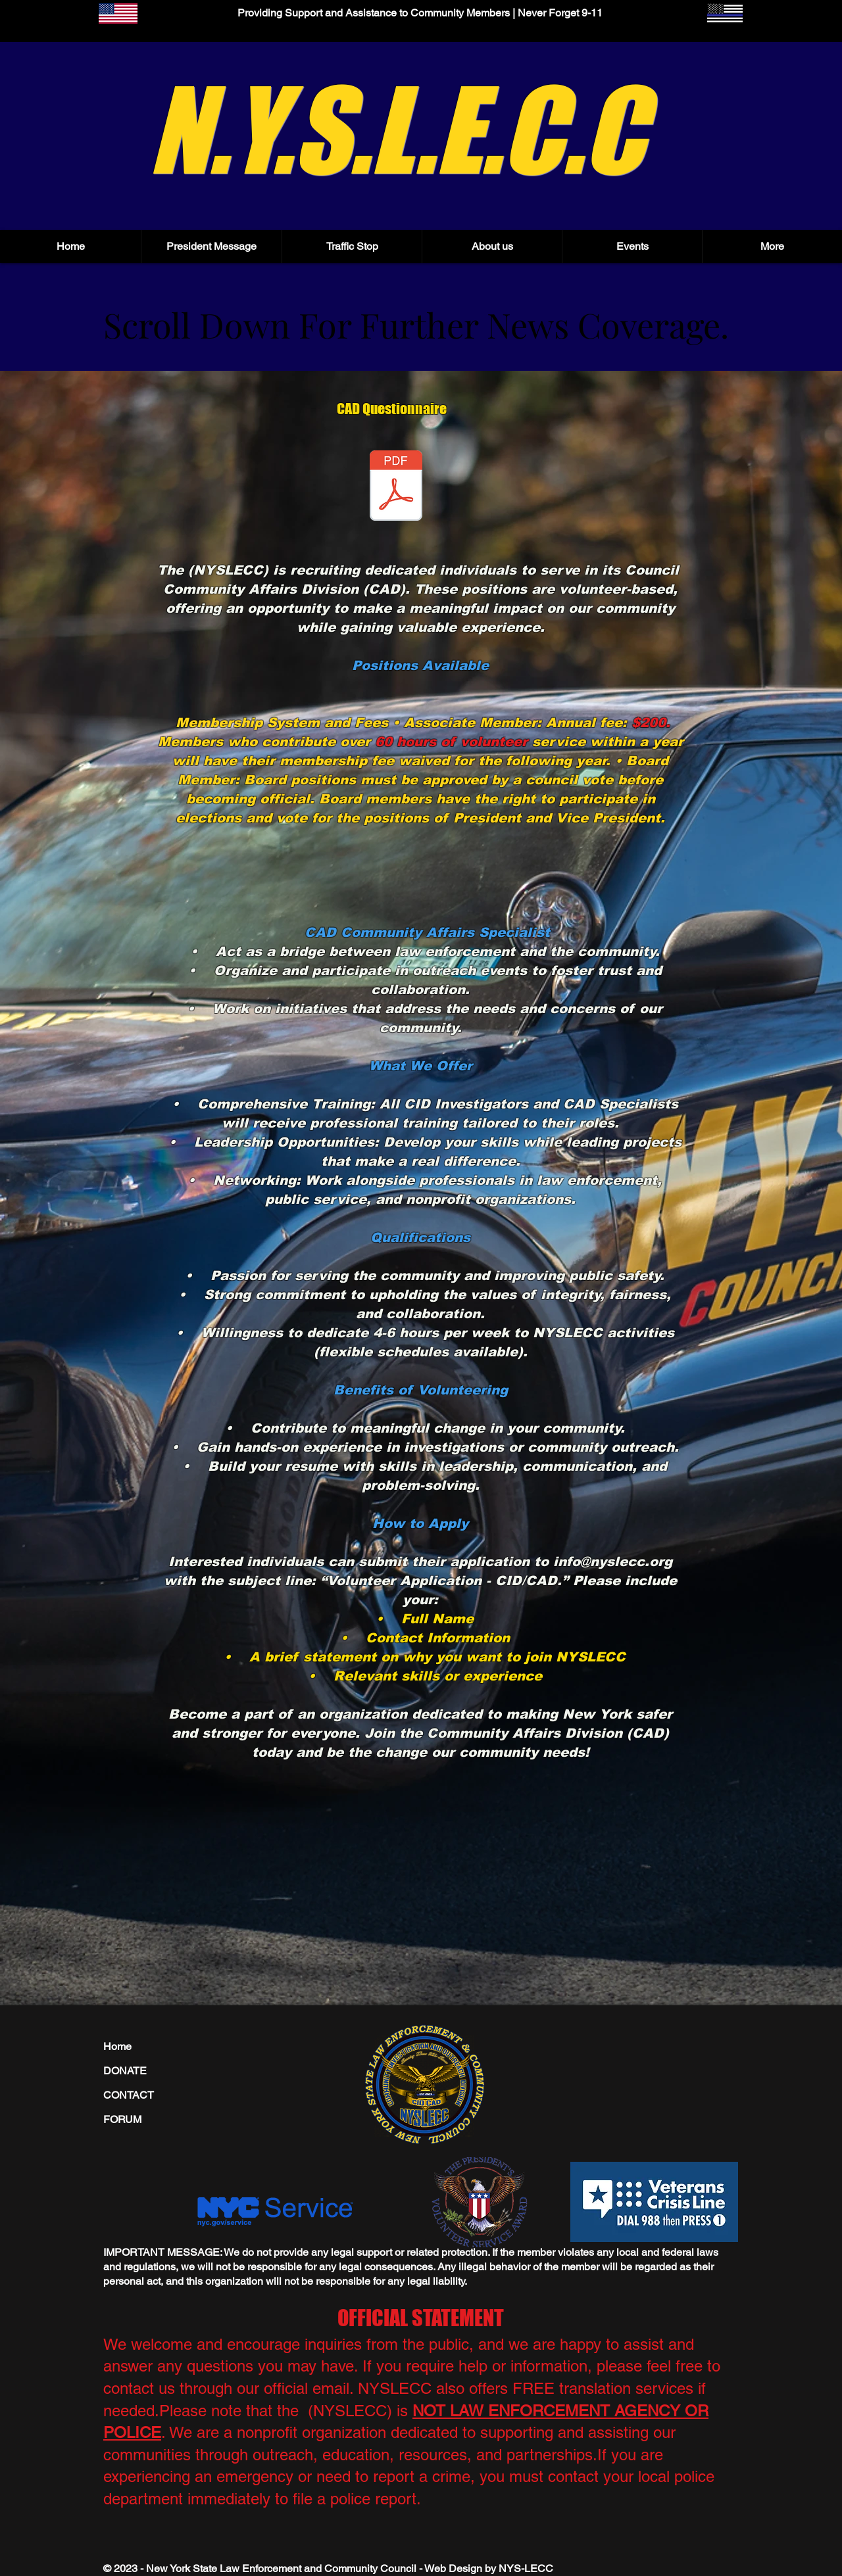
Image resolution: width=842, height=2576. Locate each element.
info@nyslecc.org (612, 1561)
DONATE (125, 2070)
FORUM (122, 2119)
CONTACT (128, 2095)
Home (117, 2046)
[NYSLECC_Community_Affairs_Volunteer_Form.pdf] (396, 487)
